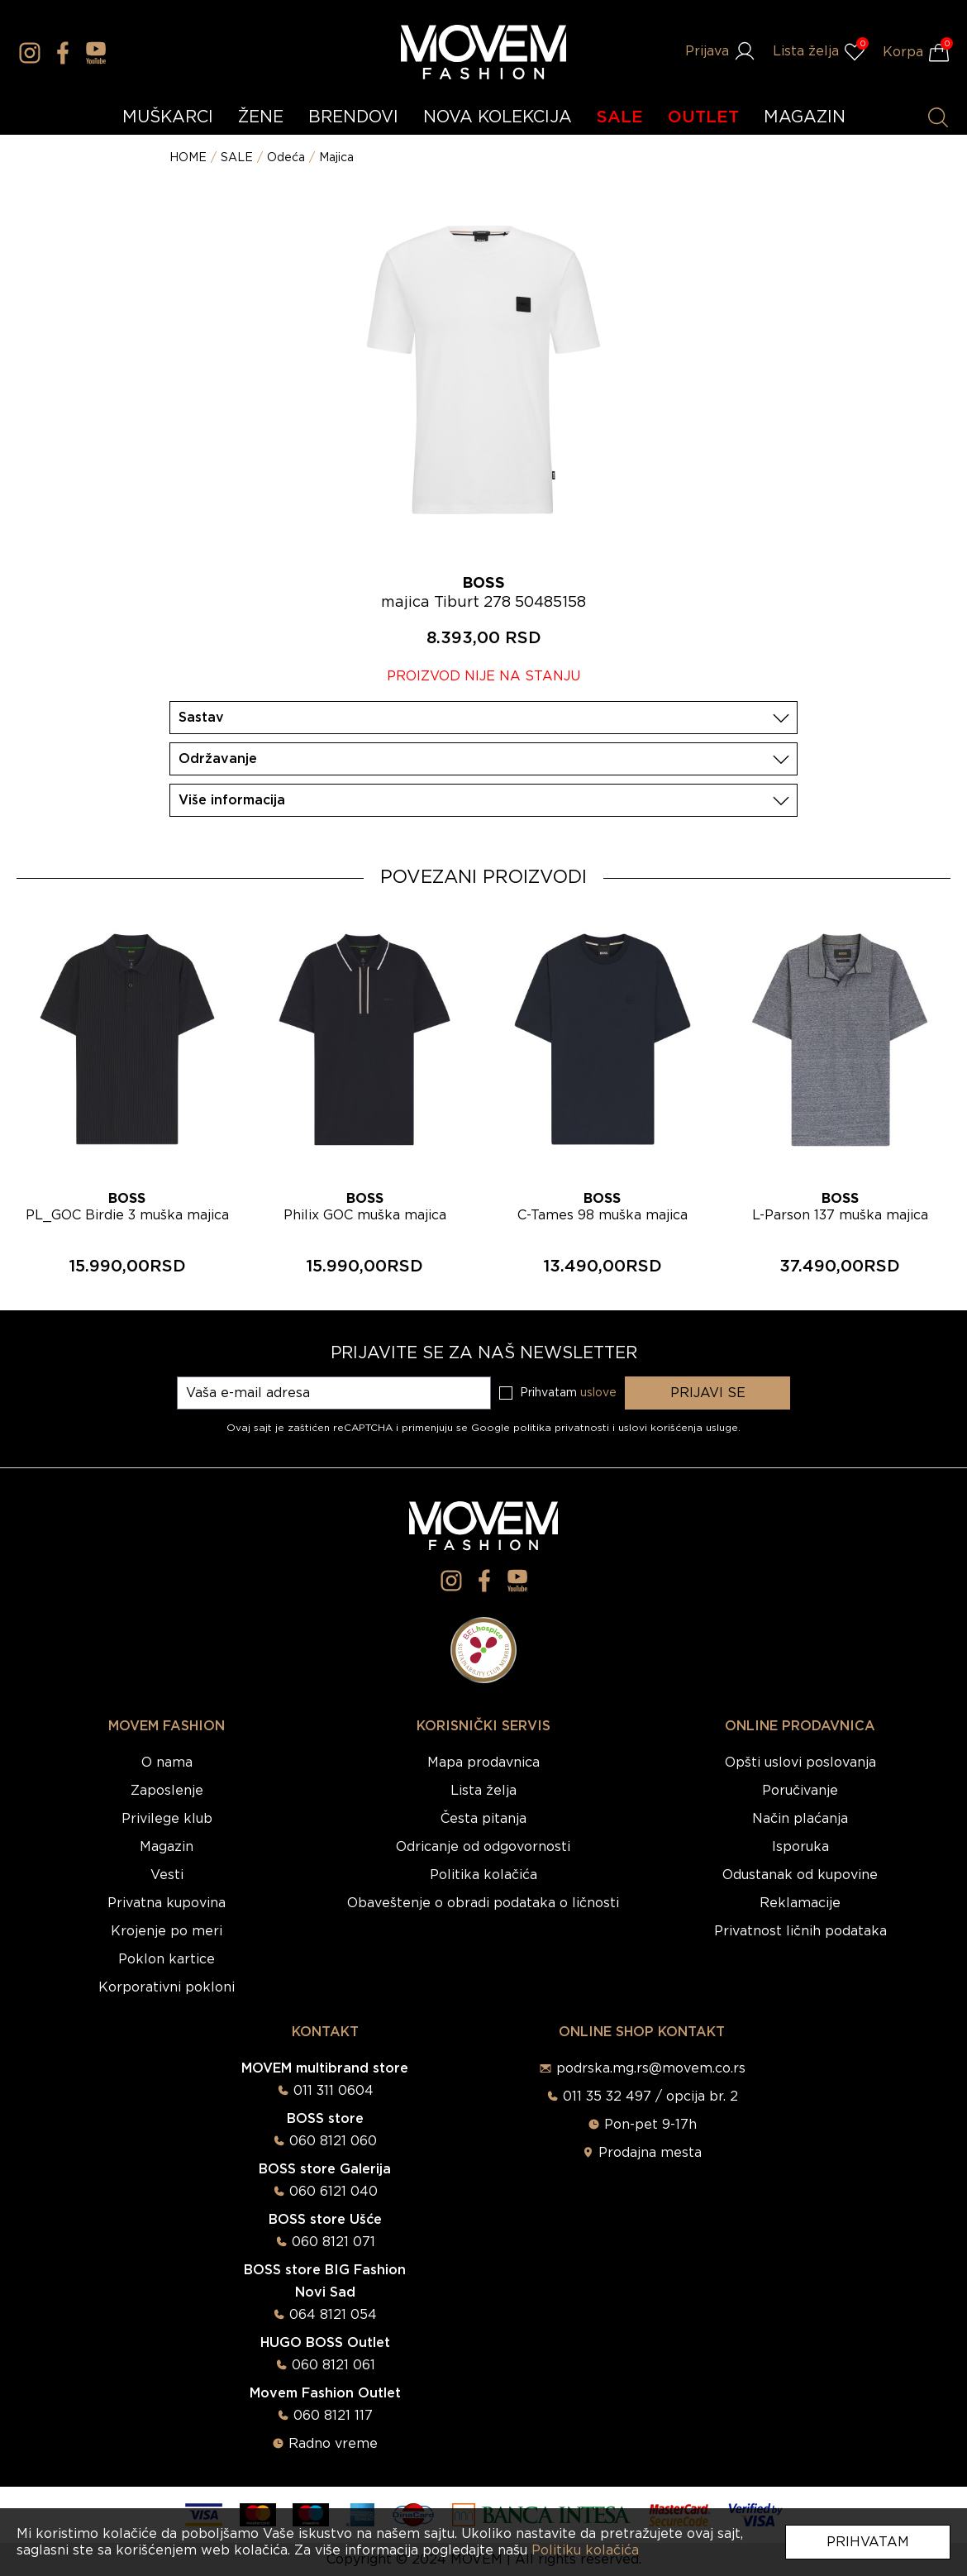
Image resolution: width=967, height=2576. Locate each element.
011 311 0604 (333, 2090)
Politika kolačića (483, 1875)
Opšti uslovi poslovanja (800, 1762)
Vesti (166, 1875)
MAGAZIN (805, 117)
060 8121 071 (333, 2242)
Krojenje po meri (166, 1931)
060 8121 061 (333, 2365)
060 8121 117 (333, 2415)
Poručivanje (800, 1790)
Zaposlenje (167, 1790)
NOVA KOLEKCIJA (497, 117)
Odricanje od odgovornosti (483, 1846)
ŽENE (260, 117)
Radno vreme (333, 2443)
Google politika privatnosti (541, 1428)
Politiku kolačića (585, 2550)
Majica (336, 158)
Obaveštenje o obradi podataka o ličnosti (483, 1903)
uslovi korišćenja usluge (678, 1428)
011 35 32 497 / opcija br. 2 (650, 2096)
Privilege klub (166, 1818)
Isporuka (800, 1846)
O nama (167, 1762)
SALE (620, 117)
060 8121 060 (333, 2141)
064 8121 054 (333, 2314)
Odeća (286, 158)
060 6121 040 (333, 2191)
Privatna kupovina (166, 1903)
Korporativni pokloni (166, 1987)
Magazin (166, 1846)
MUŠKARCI (167, 117)
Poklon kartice (166, 1959)
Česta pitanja (483, 1818)
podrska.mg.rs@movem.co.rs (650, 2068)
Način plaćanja (800, 1818)
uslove (598, 1393)
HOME (188, 158)
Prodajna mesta (650, 2152)
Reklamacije (800, 1903)
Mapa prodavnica (483, 1762)
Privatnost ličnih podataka (800, 1931)
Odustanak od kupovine (800, 1875)
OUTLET (703, 117)
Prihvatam (867, 2542)
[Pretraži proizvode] (938, 117)
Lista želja (483, 1790)
